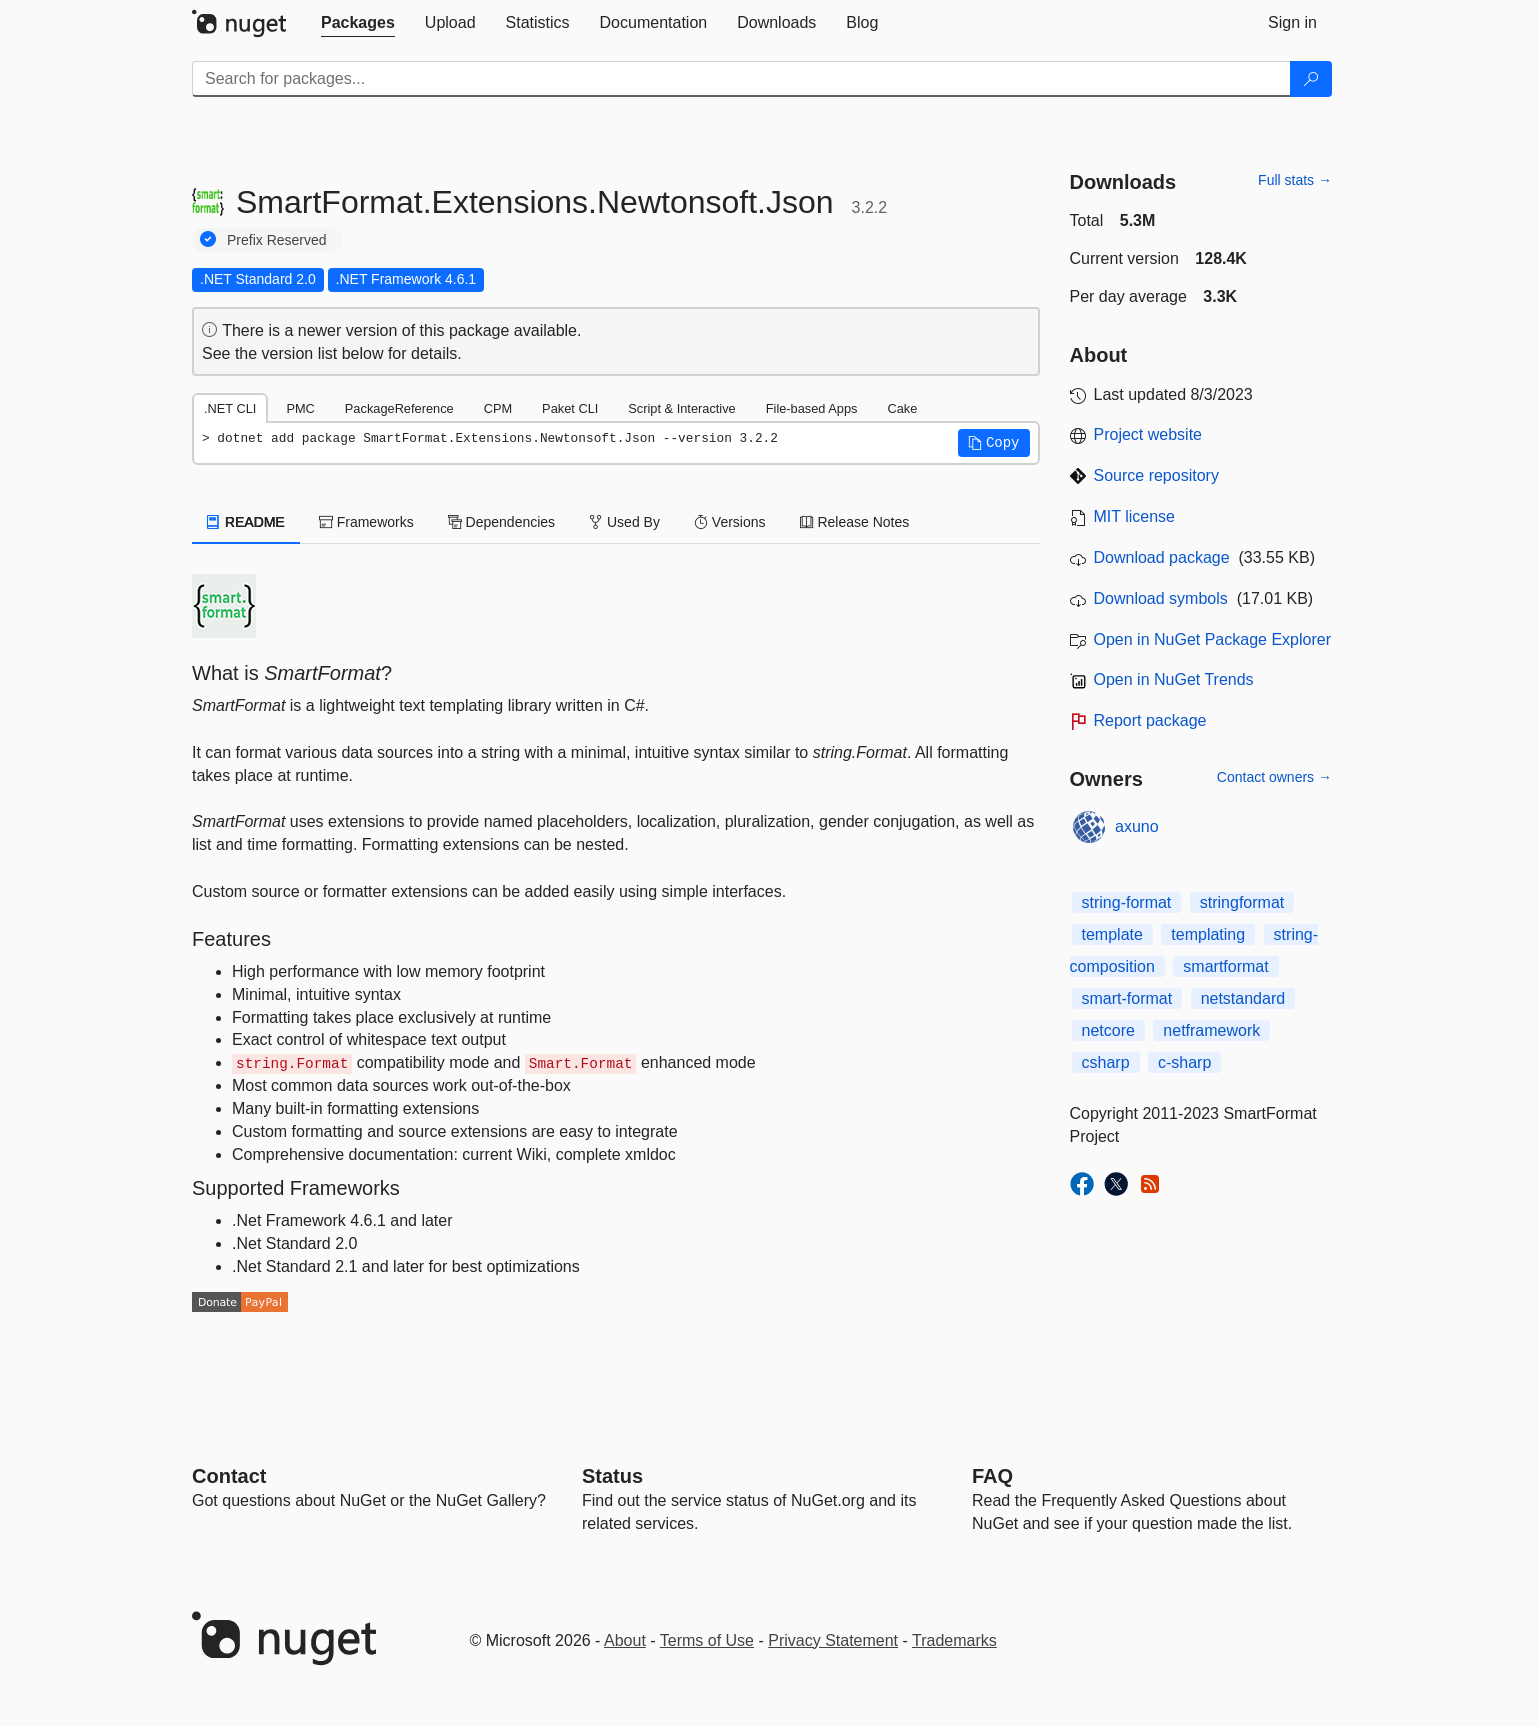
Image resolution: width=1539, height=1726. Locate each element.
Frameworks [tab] (366, 522)
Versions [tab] (730, 522)
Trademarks (954, 1640)
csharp (1106, 1062)
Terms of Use (707, 1640)
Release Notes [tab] (855, 522)
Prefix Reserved (277, 240)
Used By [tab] (624, 522)
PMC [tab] (300, 408)
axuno (1137, 826)
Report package (1150, 720)
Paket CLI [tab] (570, 408)
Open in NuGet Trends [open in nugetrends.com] (1174, 679)
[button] (994, 443)
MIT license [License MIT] (1135, 516)
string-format (1127, 902)
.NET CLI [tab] (230, 408)
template (1112, 934)
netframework (1211, 1030)
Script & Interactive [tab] (681, 408)
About (625, 1640)
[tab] (358, 23)
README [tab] (246, 522)
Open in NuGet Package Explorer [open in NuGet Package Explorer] (1212, 639)
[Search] (1311, 79)
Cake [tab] (902, 408)
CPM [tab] (498, 408)
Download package (1162, 557)
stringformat (1242, 902)
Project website (1148, 434)
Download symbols (1161, 598)
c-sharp (1184, 1062)
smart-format (1127, 998)
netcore (1108, 1030)
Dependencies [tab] (501, 522)
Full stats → (1295, 180)
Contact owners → (1274, 777)
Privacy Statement (833, 1640)
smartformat (1225, 966)
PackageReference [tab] (399, 408)
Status (612, 1476)
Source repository (1156, 475)
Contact (229, 1476)
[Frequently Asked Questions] (992, 1476)
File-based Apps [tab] (812, 408)
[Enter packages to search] (741, 79)
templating (1208, 934)
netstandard (1243, 998)
